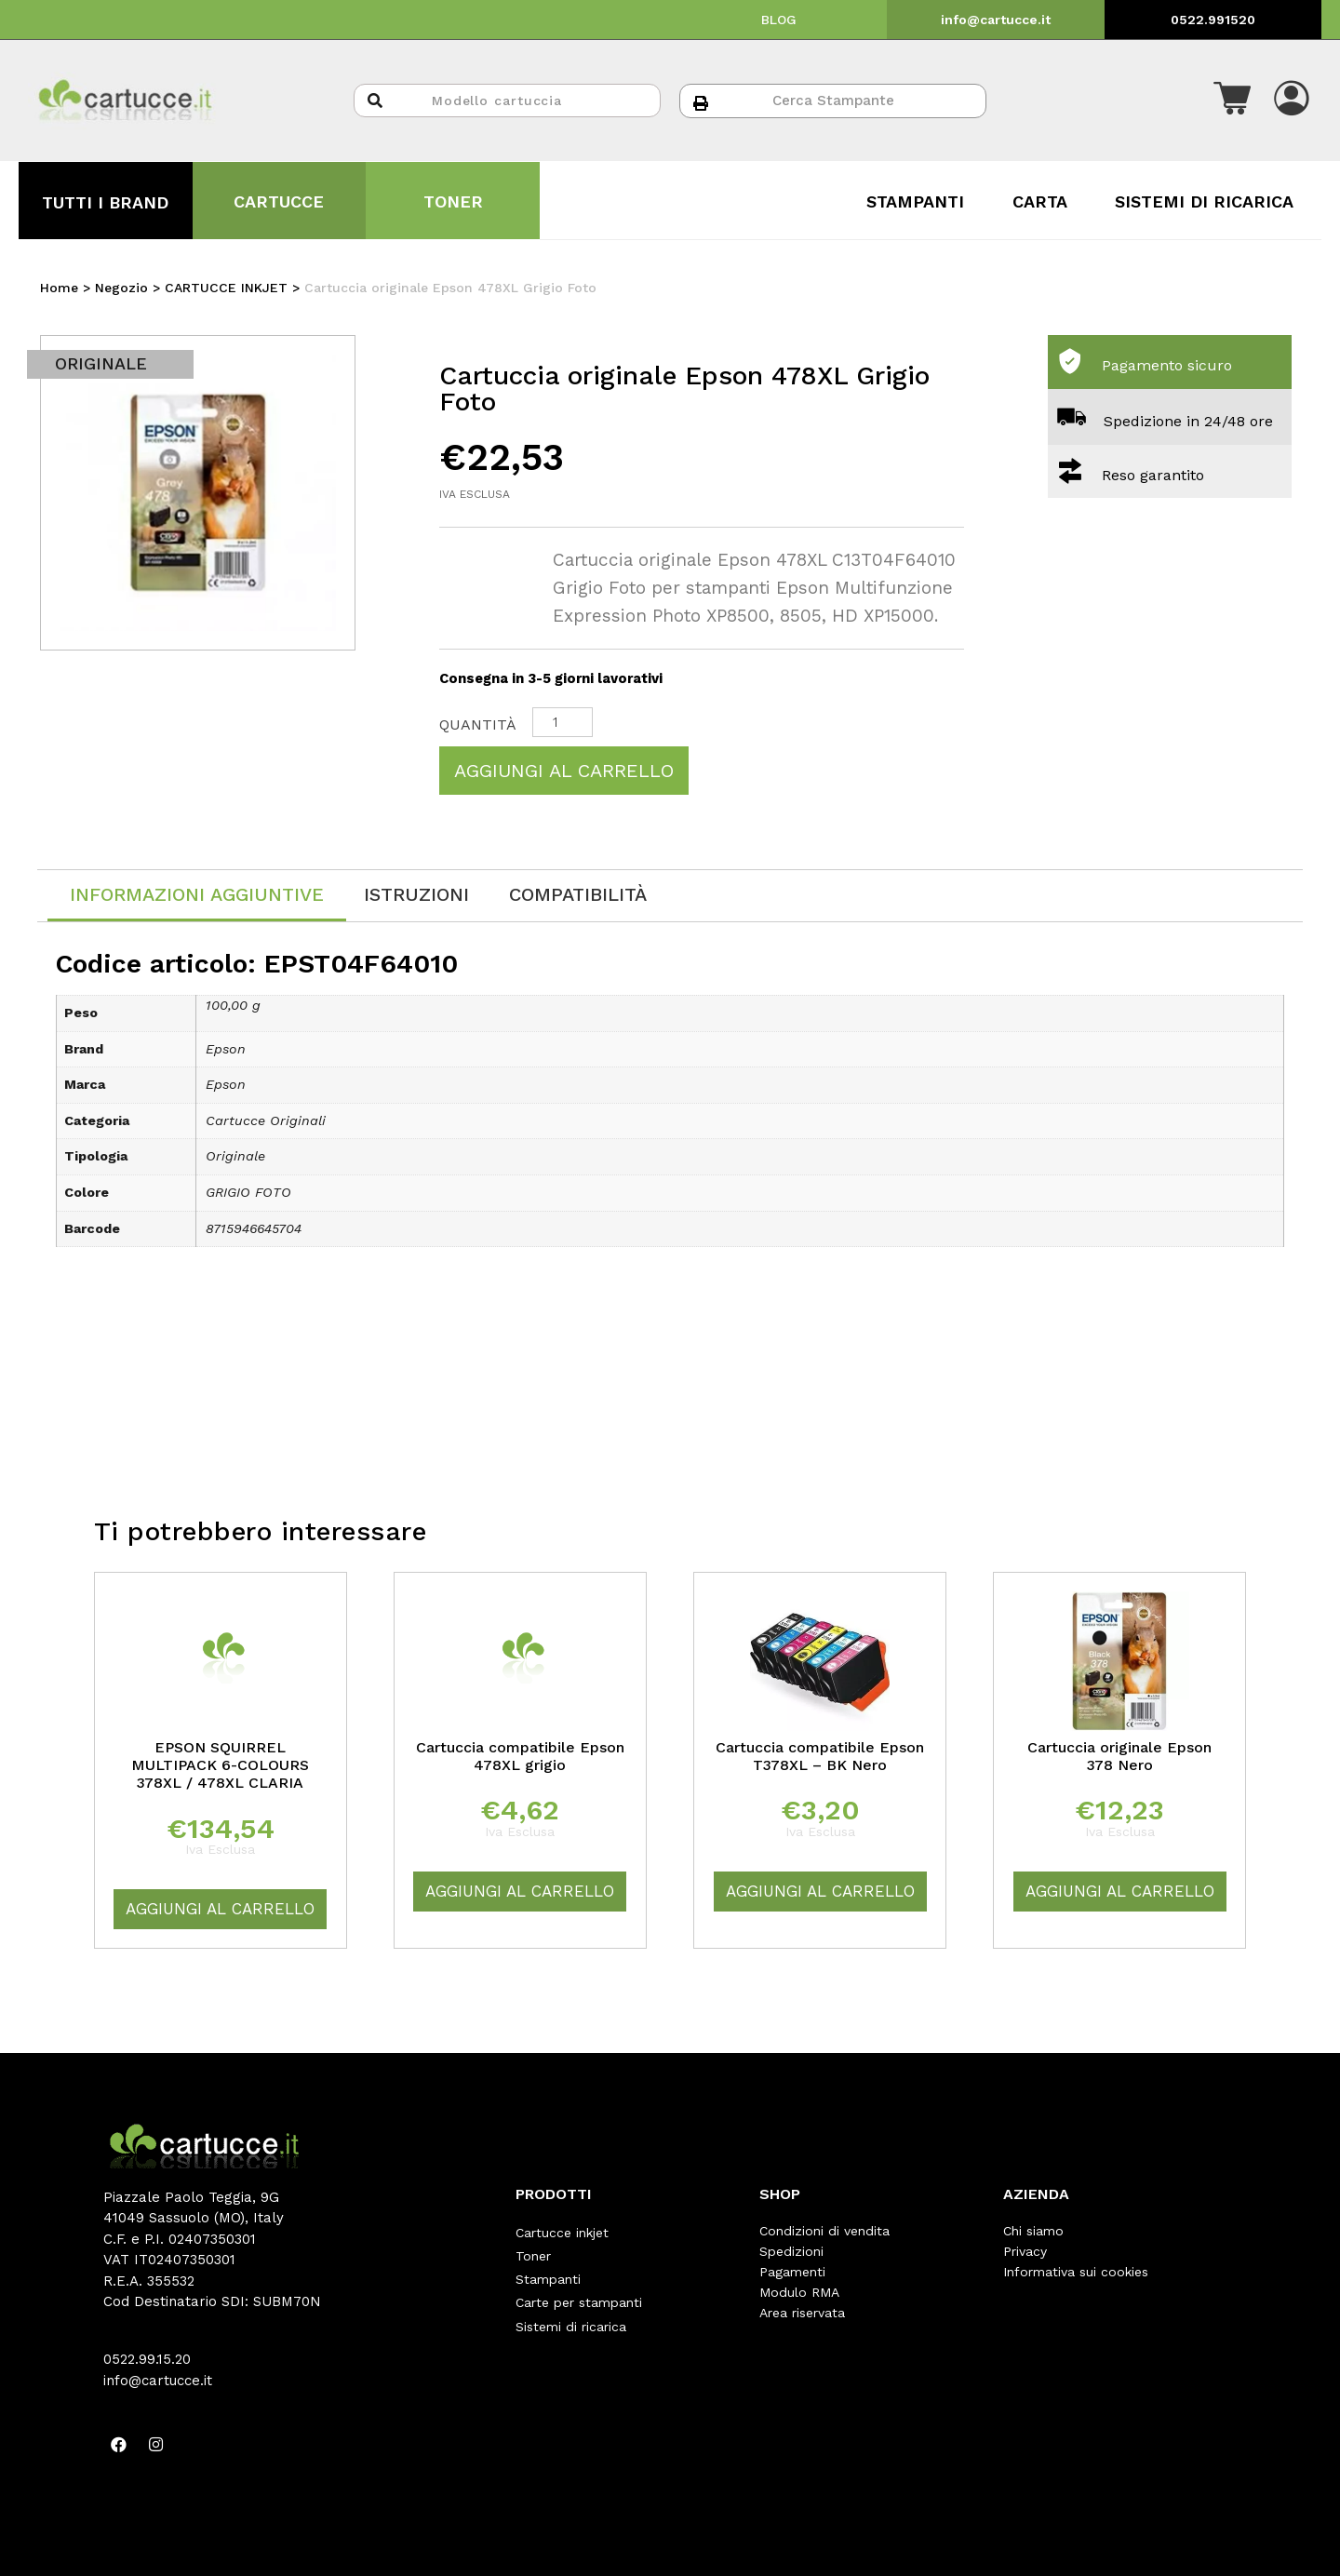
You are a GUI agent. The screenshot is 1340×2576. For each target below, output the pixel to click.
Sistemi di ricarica (571, 2312)
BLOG (779, 19)
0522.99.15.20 (147, 2359)
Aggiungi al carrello (564, 770)
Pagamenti (792, 2271)
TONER (453, 201)
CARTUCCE (279, 201)
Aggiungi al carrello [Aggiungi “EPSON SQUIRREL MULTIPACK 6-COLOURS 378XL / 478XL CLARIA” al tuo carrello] (220, 1908)
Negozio (121, 287)
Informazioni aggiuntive (197, 894)
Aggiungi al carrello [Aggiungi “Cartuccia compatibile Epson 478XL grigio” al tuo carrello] (519, 1891)
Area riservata (802, 2312)
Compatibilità (578, 894)
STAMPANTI (915, 201)
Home (59, 287)
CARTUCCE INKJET (226, 287)
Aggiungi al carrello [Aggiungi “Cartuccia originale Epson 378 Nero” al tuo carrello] (1119, 1891)
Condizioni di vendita (824, 2230)
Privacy (1025, 2251)
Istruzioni (416, 894)
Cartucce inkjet (562, 2230)
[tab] (196, 895)
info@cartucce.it (996, 19)
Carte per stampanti (579, 2292)
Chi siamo (1033, 2230)
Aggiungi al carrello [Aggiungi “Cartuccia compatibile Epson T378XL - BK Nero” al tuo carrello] (820, 1891)
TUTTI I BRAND (105, 202)
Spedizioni (791, 2251)
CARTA (1039, 201)
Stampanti (548, 2271)
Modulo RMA (799, 2292)
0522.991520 (1213, 19)
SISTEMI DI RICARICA (1204, 201)
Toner (533, 2251)
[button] (1232, 100)
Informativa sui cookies (1075, 2271)
